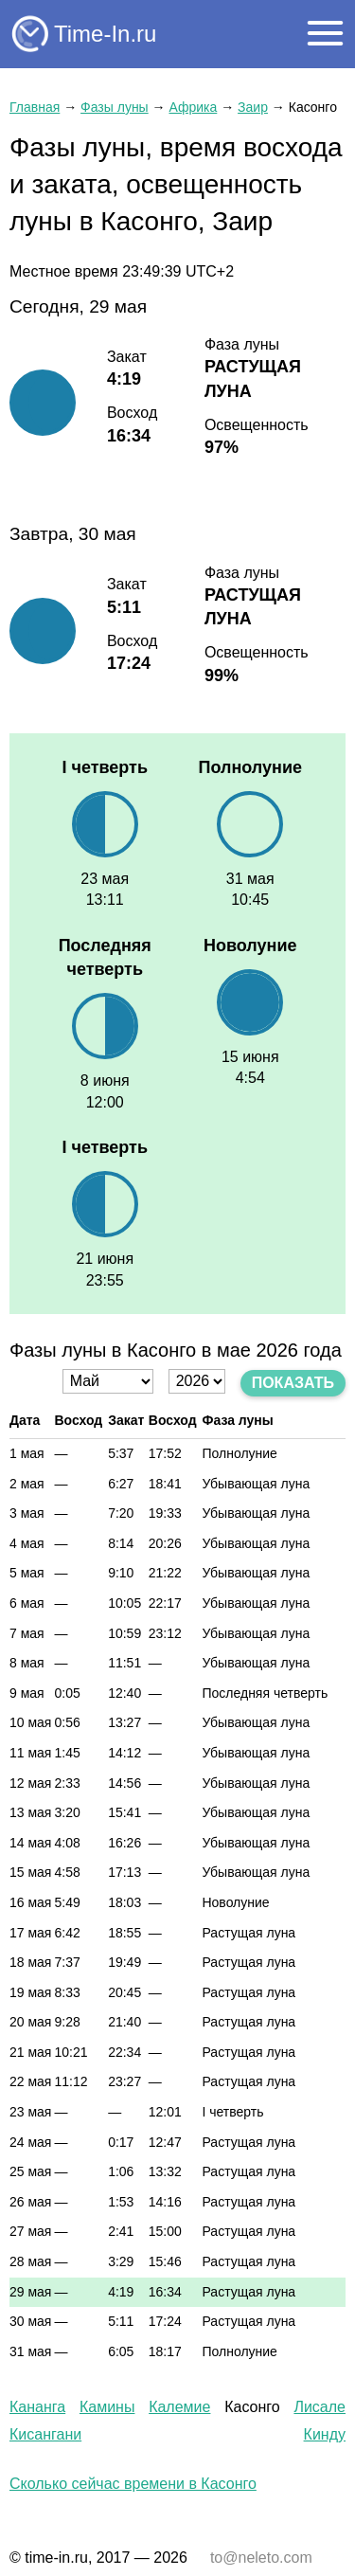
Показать (293, 1383)
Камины (107, 2407)
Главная (34, 107)
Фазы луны (114, 107)
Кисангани (45, 2434)
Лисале (319, 2407)
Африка (193, 107)
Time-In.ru (105, 33)
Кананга (37, 2407)
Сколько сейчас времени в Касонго (133, 2484)
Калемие (179, 2407)
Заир (253, 107)
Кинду (325, 2434)
